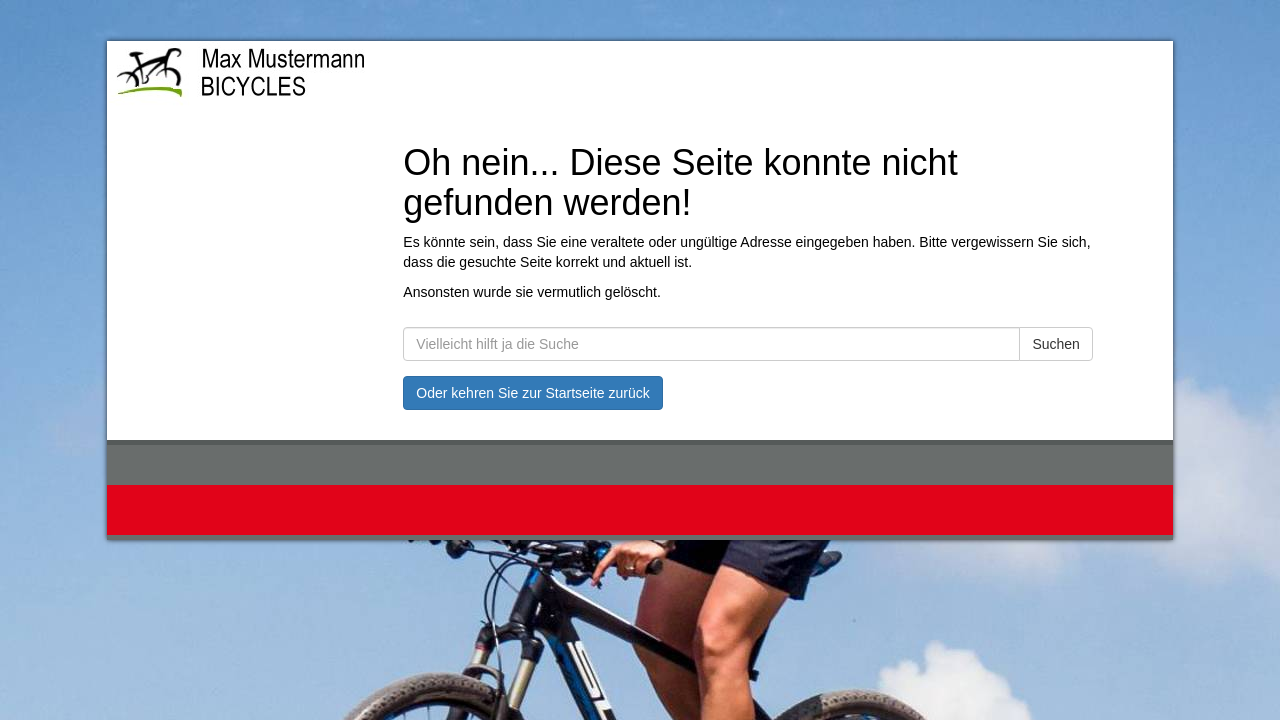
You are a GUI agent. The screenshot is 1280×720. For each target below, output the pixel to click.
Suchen (1055, 344)
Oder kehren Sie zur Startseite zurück (532, 393)
